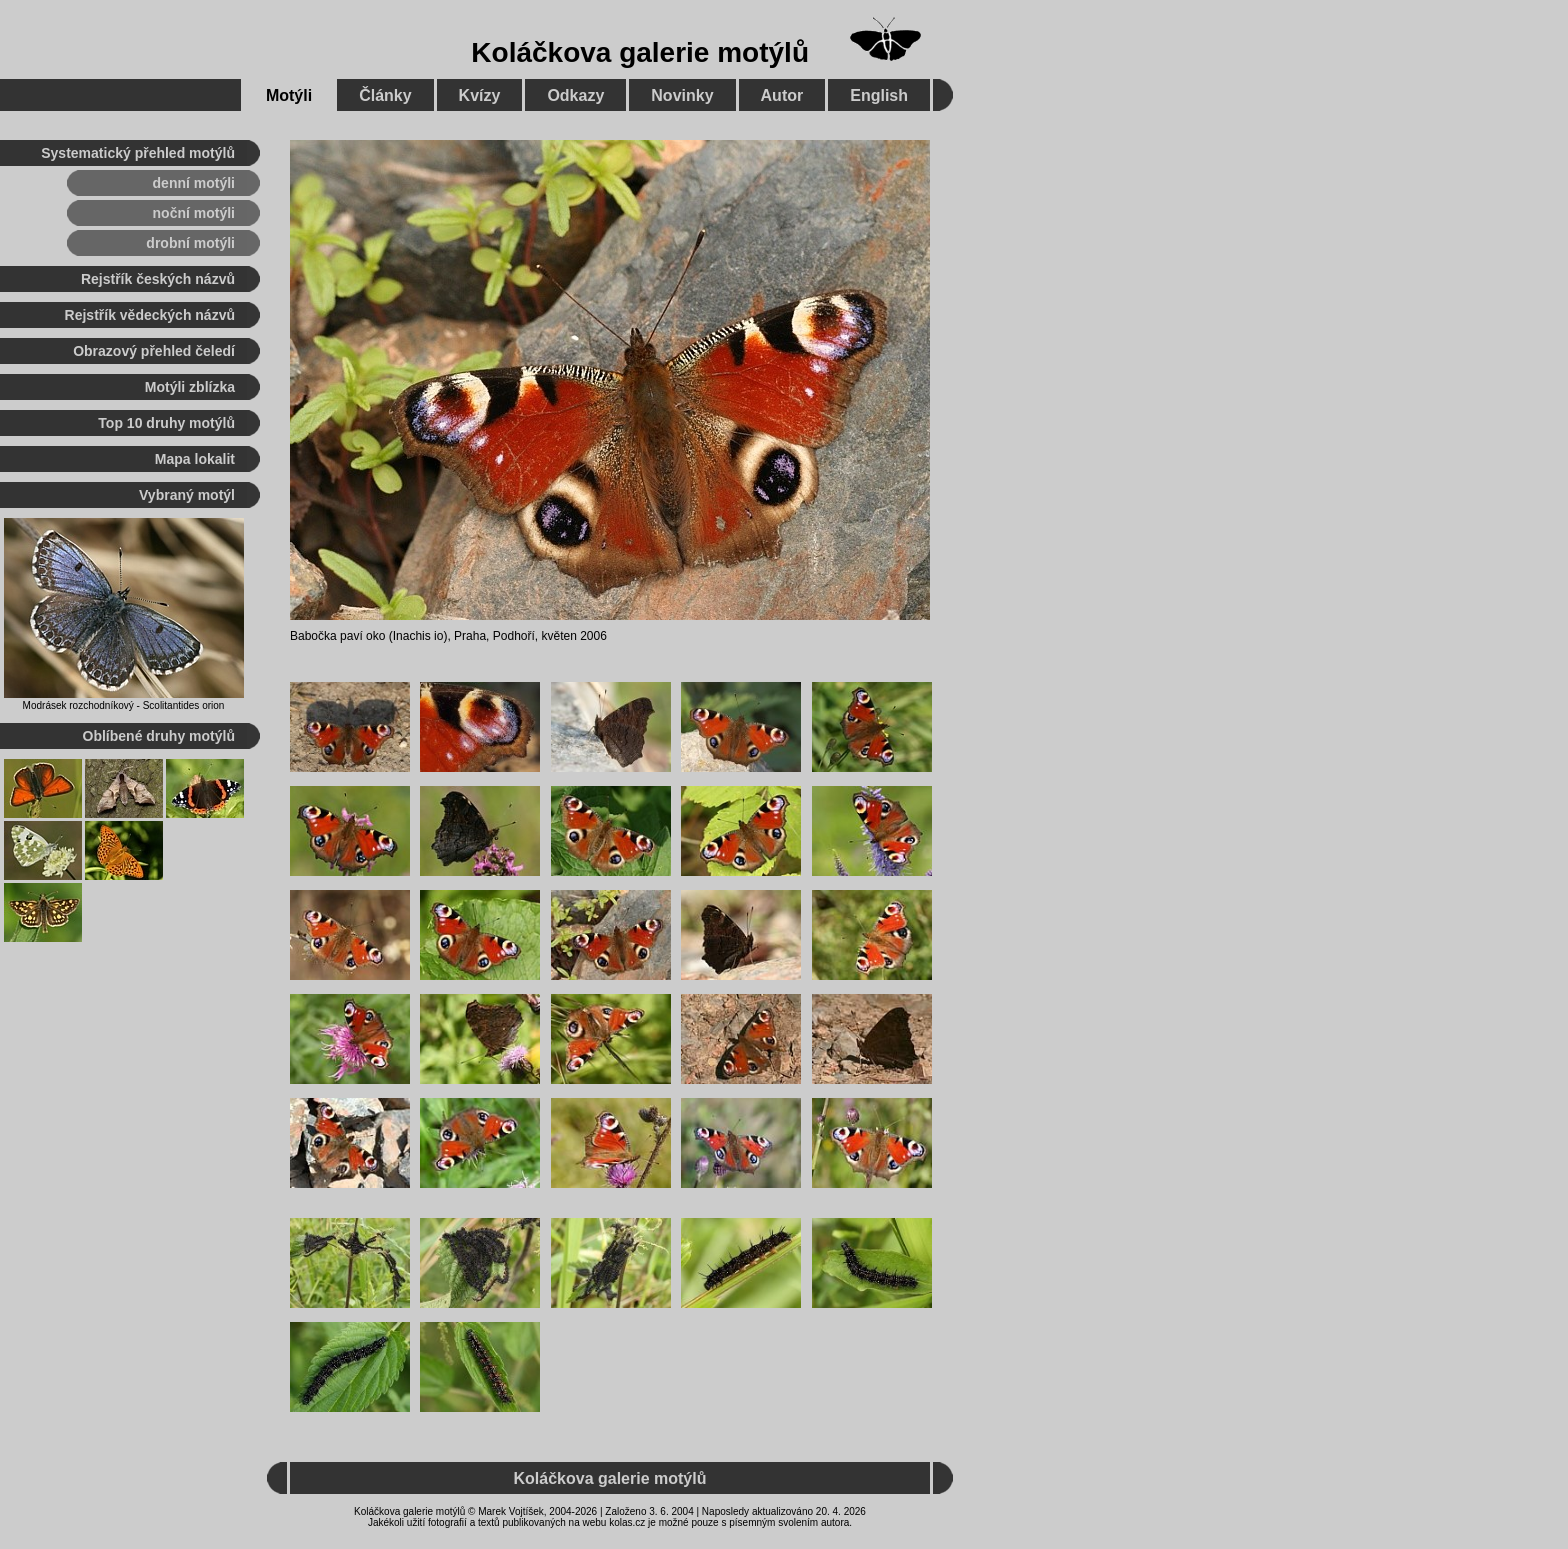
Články (385, 95)
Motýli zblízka (190, 387)
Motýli (289, 95)
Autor (782, 95)
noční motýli (194, 213)
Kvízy (480, 95)
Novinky (682, 95)
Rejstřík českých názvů (158, 279)
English (879, 95)
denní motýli (194, 183)
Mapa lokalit (195, 459)
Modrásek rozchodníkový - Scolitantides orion (124, 705)
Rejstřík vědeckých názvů (150, 315)
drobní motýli (190, 243)
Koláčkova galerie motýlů (640, 52)
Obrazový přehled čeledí (154, 351)
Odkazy (575, 95)
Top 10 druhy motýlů (166, 423)
